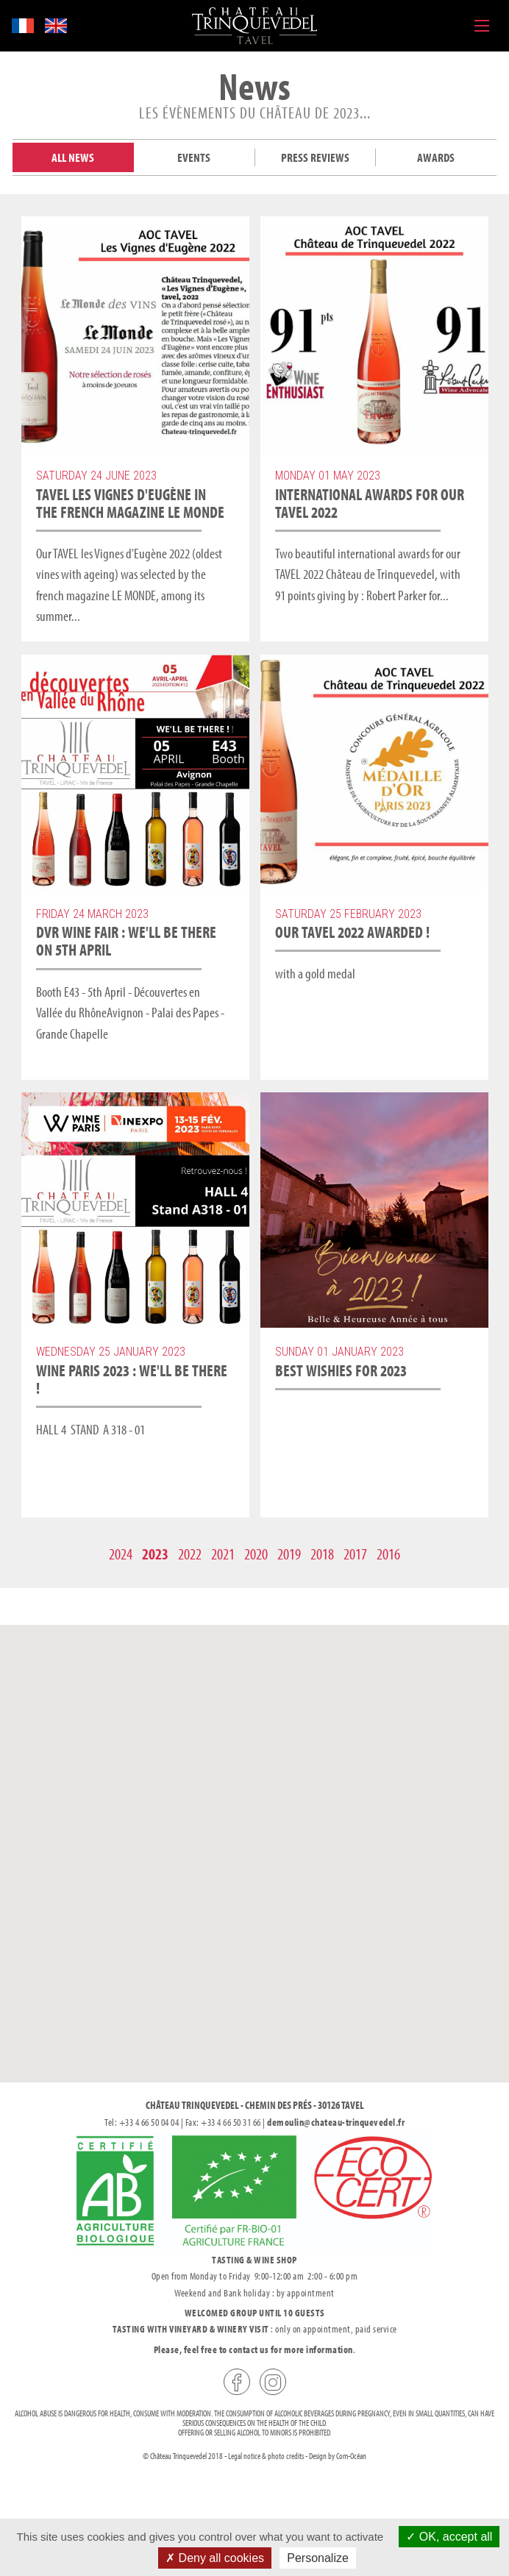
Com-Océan (351, 2455)
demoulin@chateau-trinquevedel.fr (336, 2122)
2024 (120, 1553)
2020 (256, 1553)
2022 (190, 1553)
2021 (223, 1553)
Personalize (318, 2558)
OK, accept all (449, 2536)
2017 (355, 1553)
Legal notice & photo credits (266, 2455)
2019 (289, 1553)
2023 (155, 1553)
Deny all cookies (214, 2558)
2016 (388, 1553)
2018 (322, 1553)
